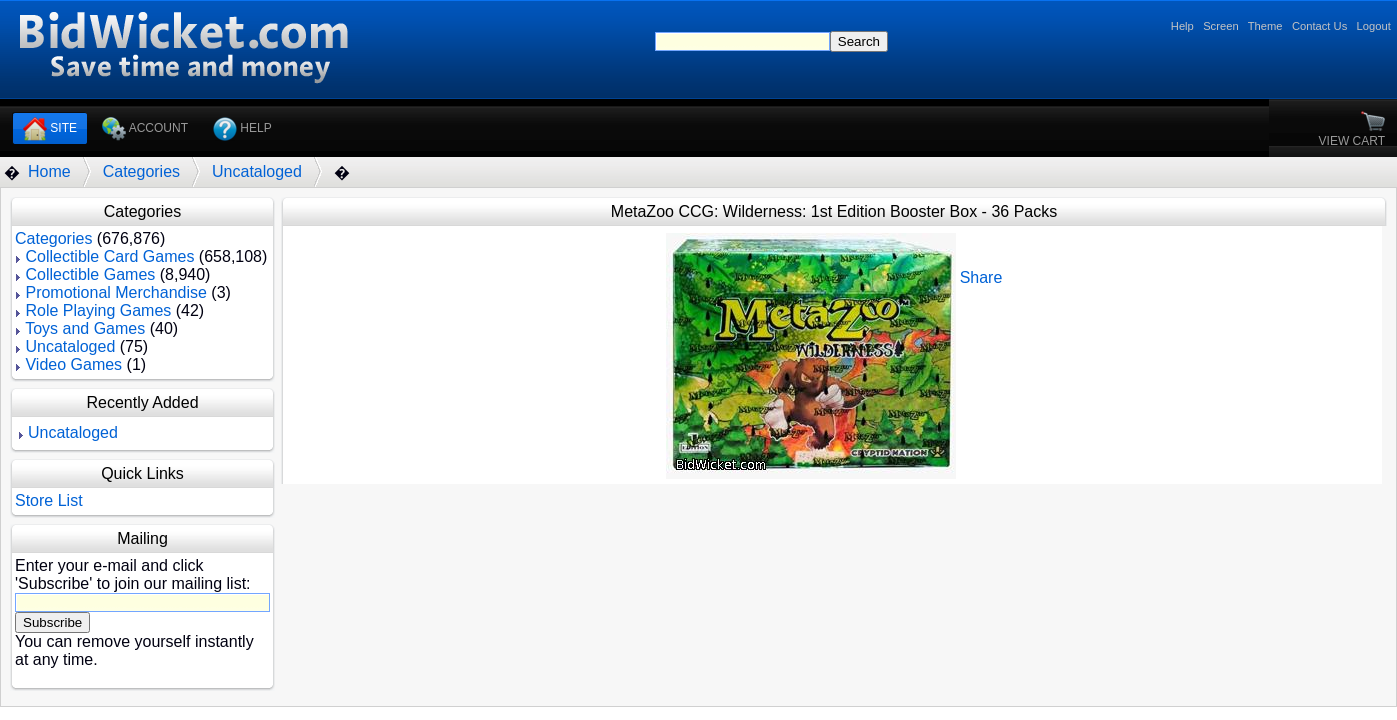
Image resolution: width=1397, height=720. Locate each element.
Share (981, 277)
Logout (1374, 26)
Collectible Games (90, 274)
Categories (141, 171)
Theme (1265, 26)
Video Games (73, 364)
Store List (49, 500)
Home (49, 171)
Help (1182, 26)
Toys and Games (85, 328)
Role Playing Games (98, 310)
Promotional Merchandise (115, 292)
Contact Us (1319, 26)
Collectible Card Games (109, 256)
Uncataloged (257, 171)
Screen (1220, 26)
